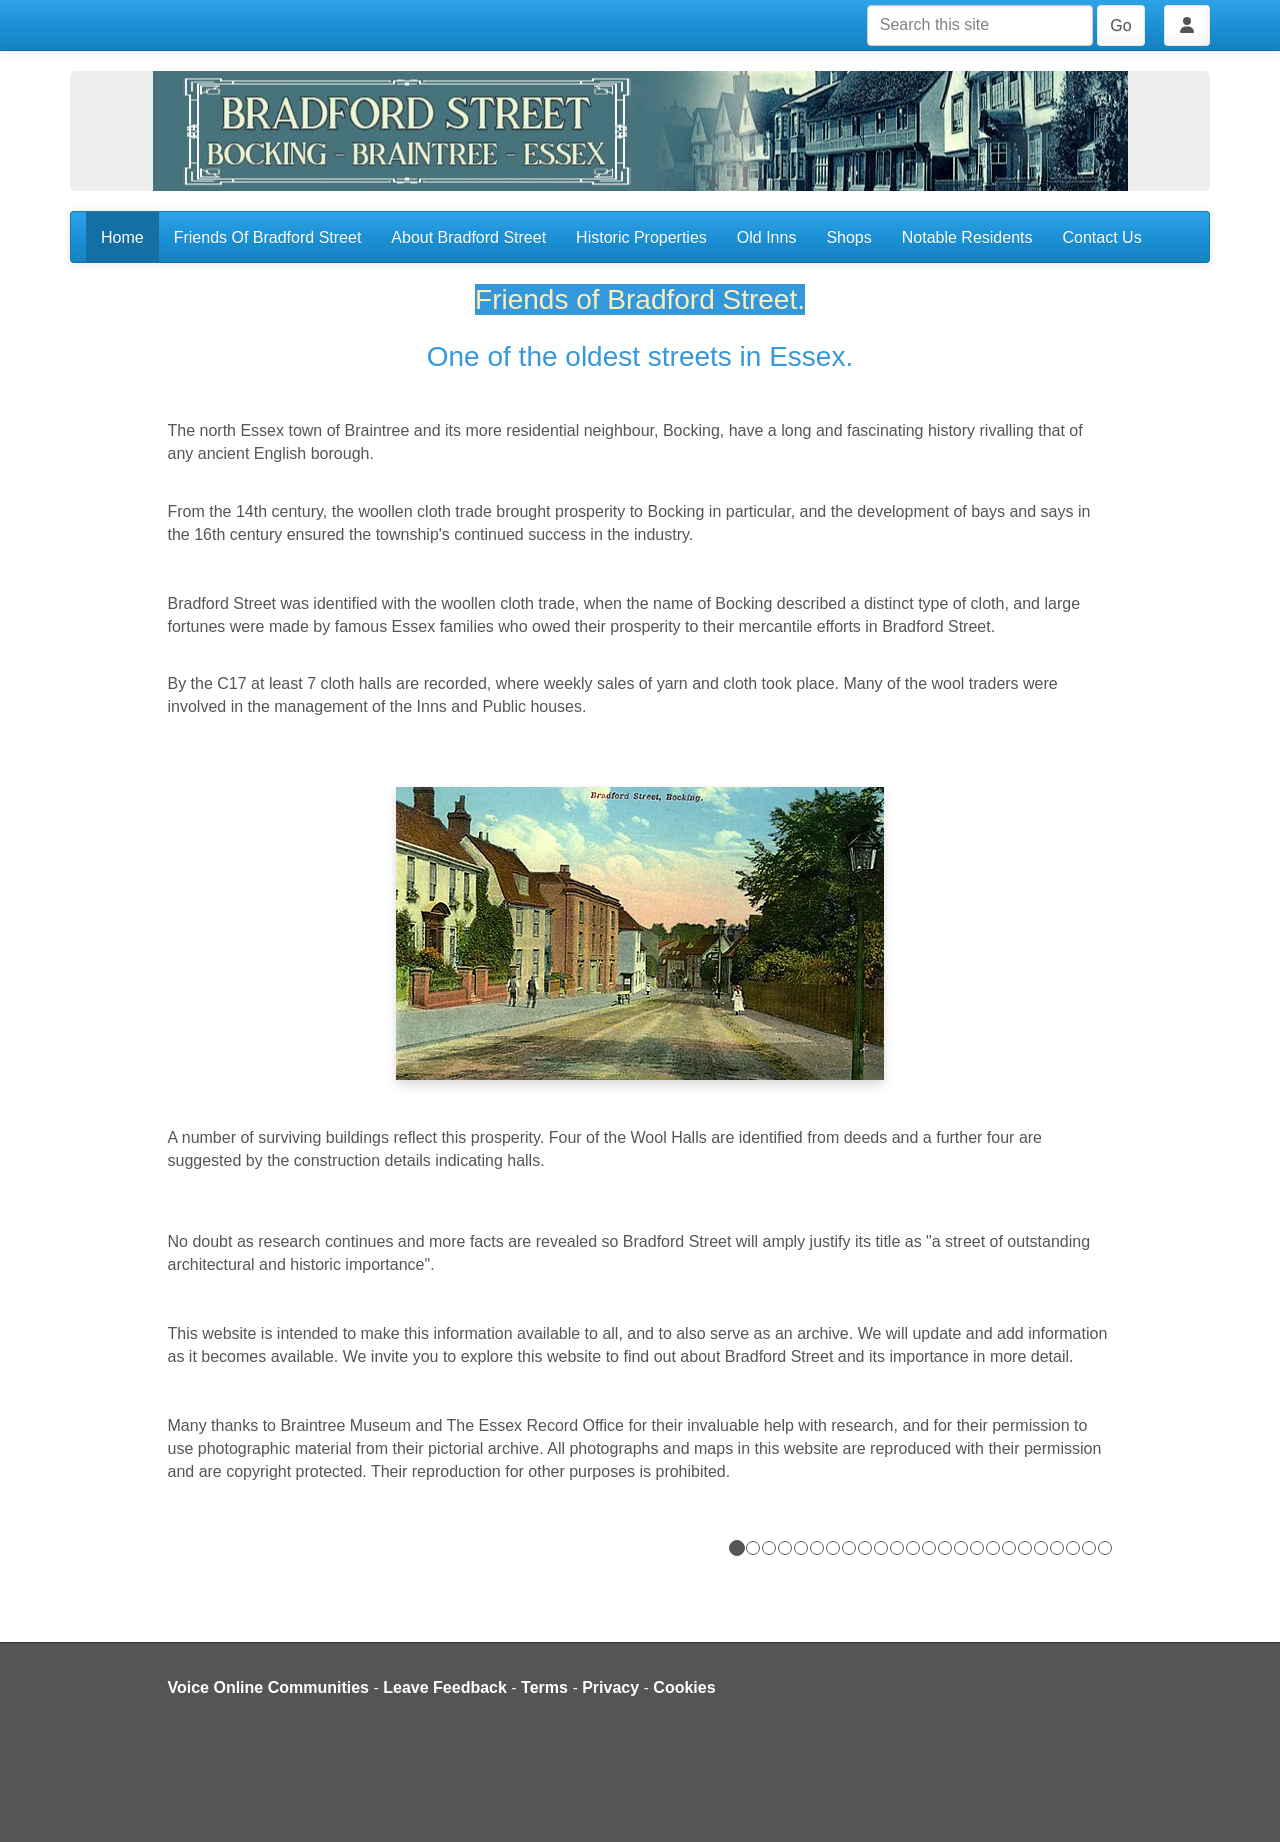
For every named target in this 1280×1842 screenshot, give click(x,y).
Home (122, 237)
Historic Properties (641, 237)
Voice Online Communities (269, 1687)
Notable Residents (967, 237)
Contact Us (1102, 237)
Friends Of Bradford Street (268, 237)
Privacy (610, 1687)
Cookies (684, 1687)
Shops (848, 237)
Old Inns (767, 237)
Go (1120, 25)
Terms (544, 1687)
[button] (640, 741)
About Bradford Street (468, 237)
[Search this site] (980, 25)
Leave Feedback (445, 1687)
